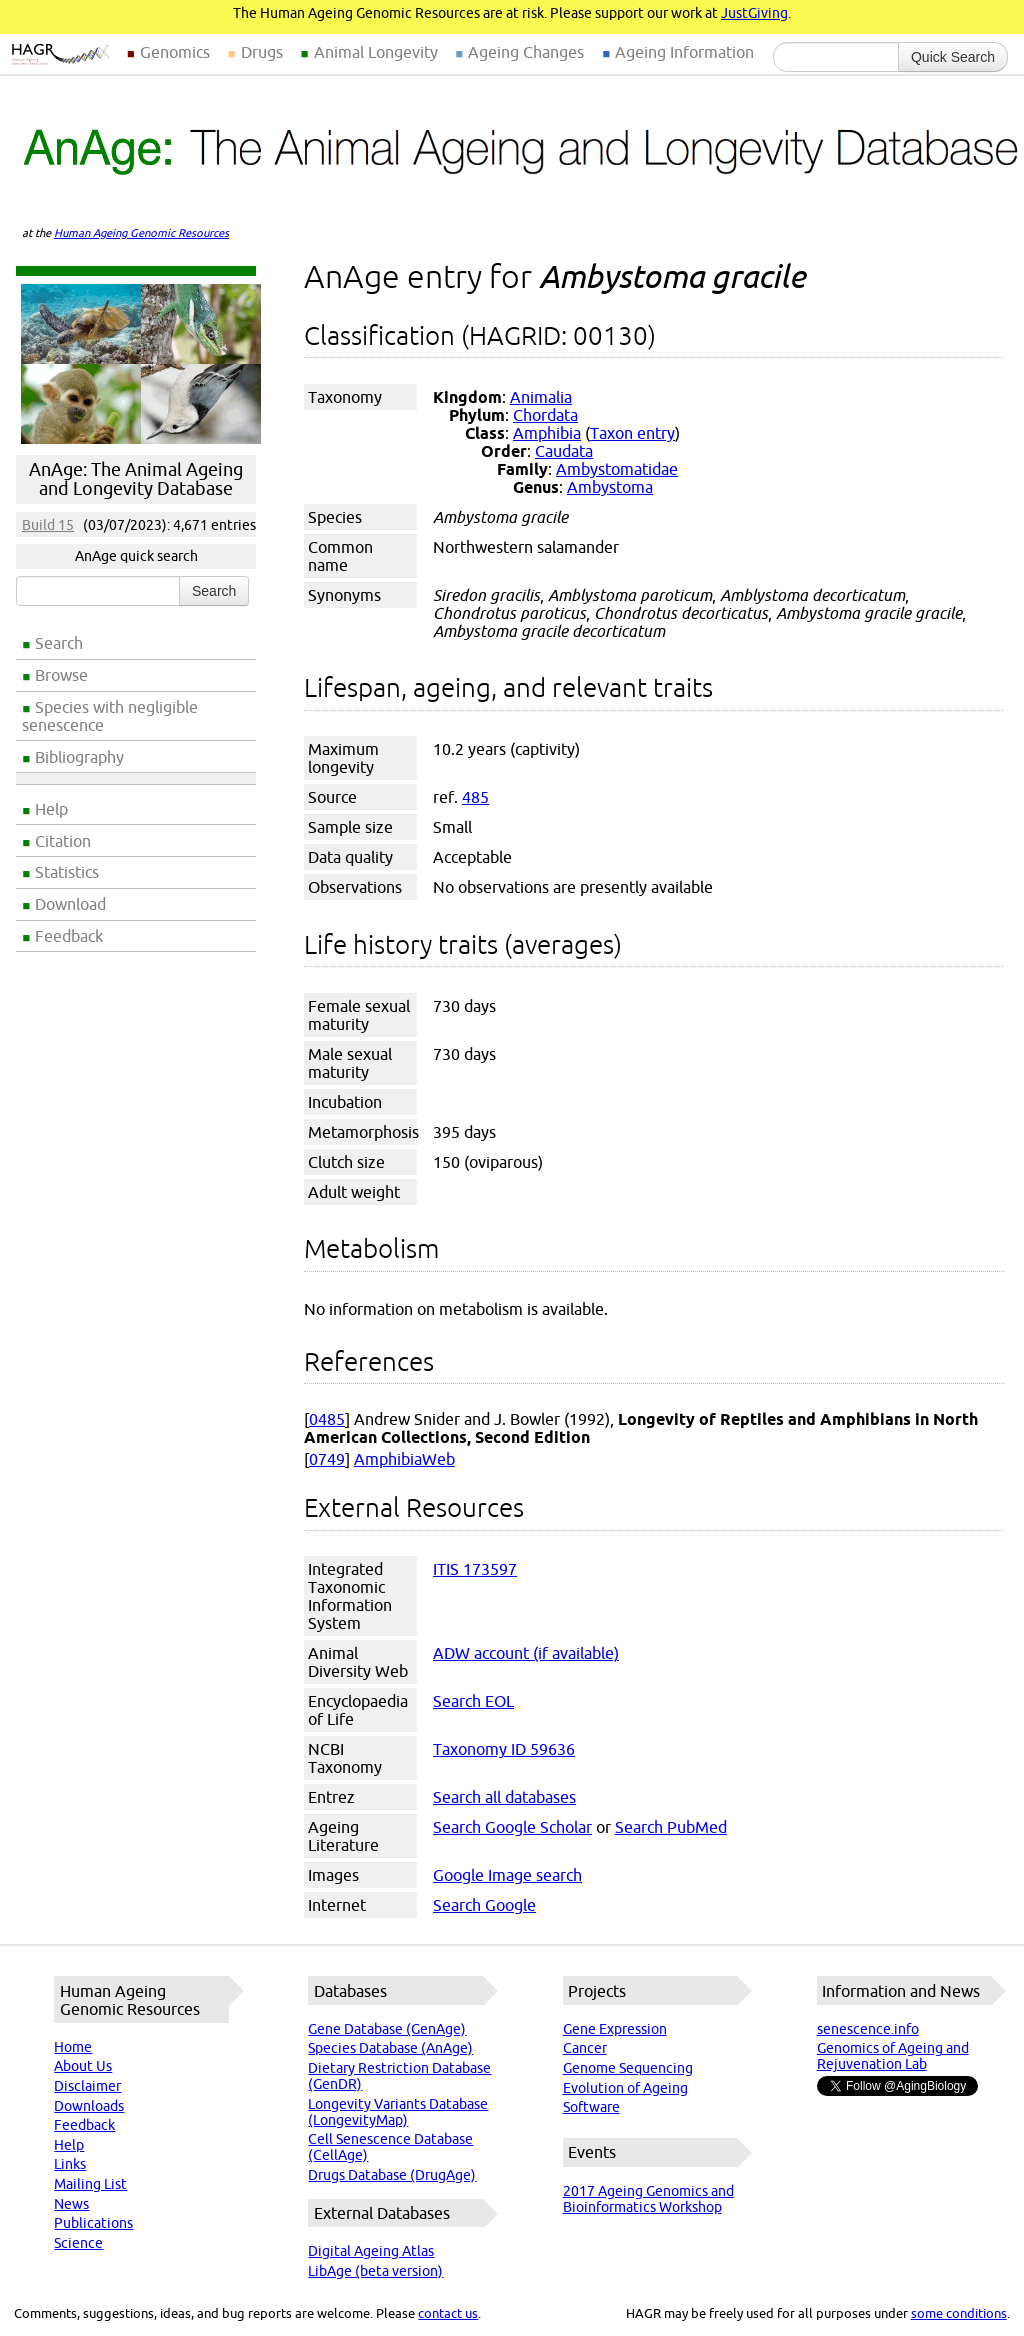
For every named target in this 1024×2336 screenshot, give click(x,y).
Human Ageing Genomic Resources (141, 233)
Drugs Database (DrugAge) (392, 2175)
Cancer (585, 2048)
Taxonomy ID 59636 (504, 1749)
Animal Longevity (376, 52)
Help (51, 809)
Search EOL (473, 1701)
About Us (83, 2066)
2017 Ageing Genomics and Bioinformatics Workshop (648, 2199)
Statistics (67, 872)
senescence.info (868, 2029)
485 (475, 797)
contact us (448, 2313)
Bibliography (79, 757)
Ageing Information (684, 52)
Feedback (69, 936)
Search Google (484, 1905)
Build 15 (48, 525)
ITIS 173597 (475, 1569)
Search (59, 643)
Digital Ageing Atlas (371, 2251)
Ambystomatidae (617, 469)
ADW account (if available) (526, 1653)
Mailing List (90, 2184)
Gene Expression (615, 2029)
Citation (63, 841)
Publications (93, 2223)
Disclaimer (87, 2086)
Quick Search (953, 57)
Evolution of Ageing (625, 2088)
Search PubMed (671, 1827)
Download (70, 904)
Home (73, 2047)
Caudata (564, 451)
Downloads (89, 2106)
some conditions (959, 2313)
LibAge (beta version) (375, 2271)
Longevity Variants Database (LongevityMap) (398, 2112)
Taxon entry (632, 433)
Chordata (545, 415)
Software (591, 2107)
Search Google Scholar (512, 1827)
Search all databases (504, 1797)
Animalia (541, 397)
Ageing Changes (526, 52)
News (71, 2204)
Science (78, 2243)
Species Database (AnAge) (390, 2048)
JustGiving (754, 13)
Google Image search (507, 1875)
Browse (61, 675)
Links (70, 2164)
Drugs (262, 52)
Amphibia (547, 433)
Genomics (175, 52)
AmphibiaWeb (404, 1459)
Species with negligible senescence (110, 716)
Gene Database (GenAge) (387, 2029)
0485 (327, 1419)
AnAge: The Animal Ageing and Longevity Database (136, 479)
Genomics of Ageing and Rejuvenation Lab (893, 2056)
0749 (327, 1459)
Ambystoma (610, 487)
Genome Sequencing (628, 2068)
